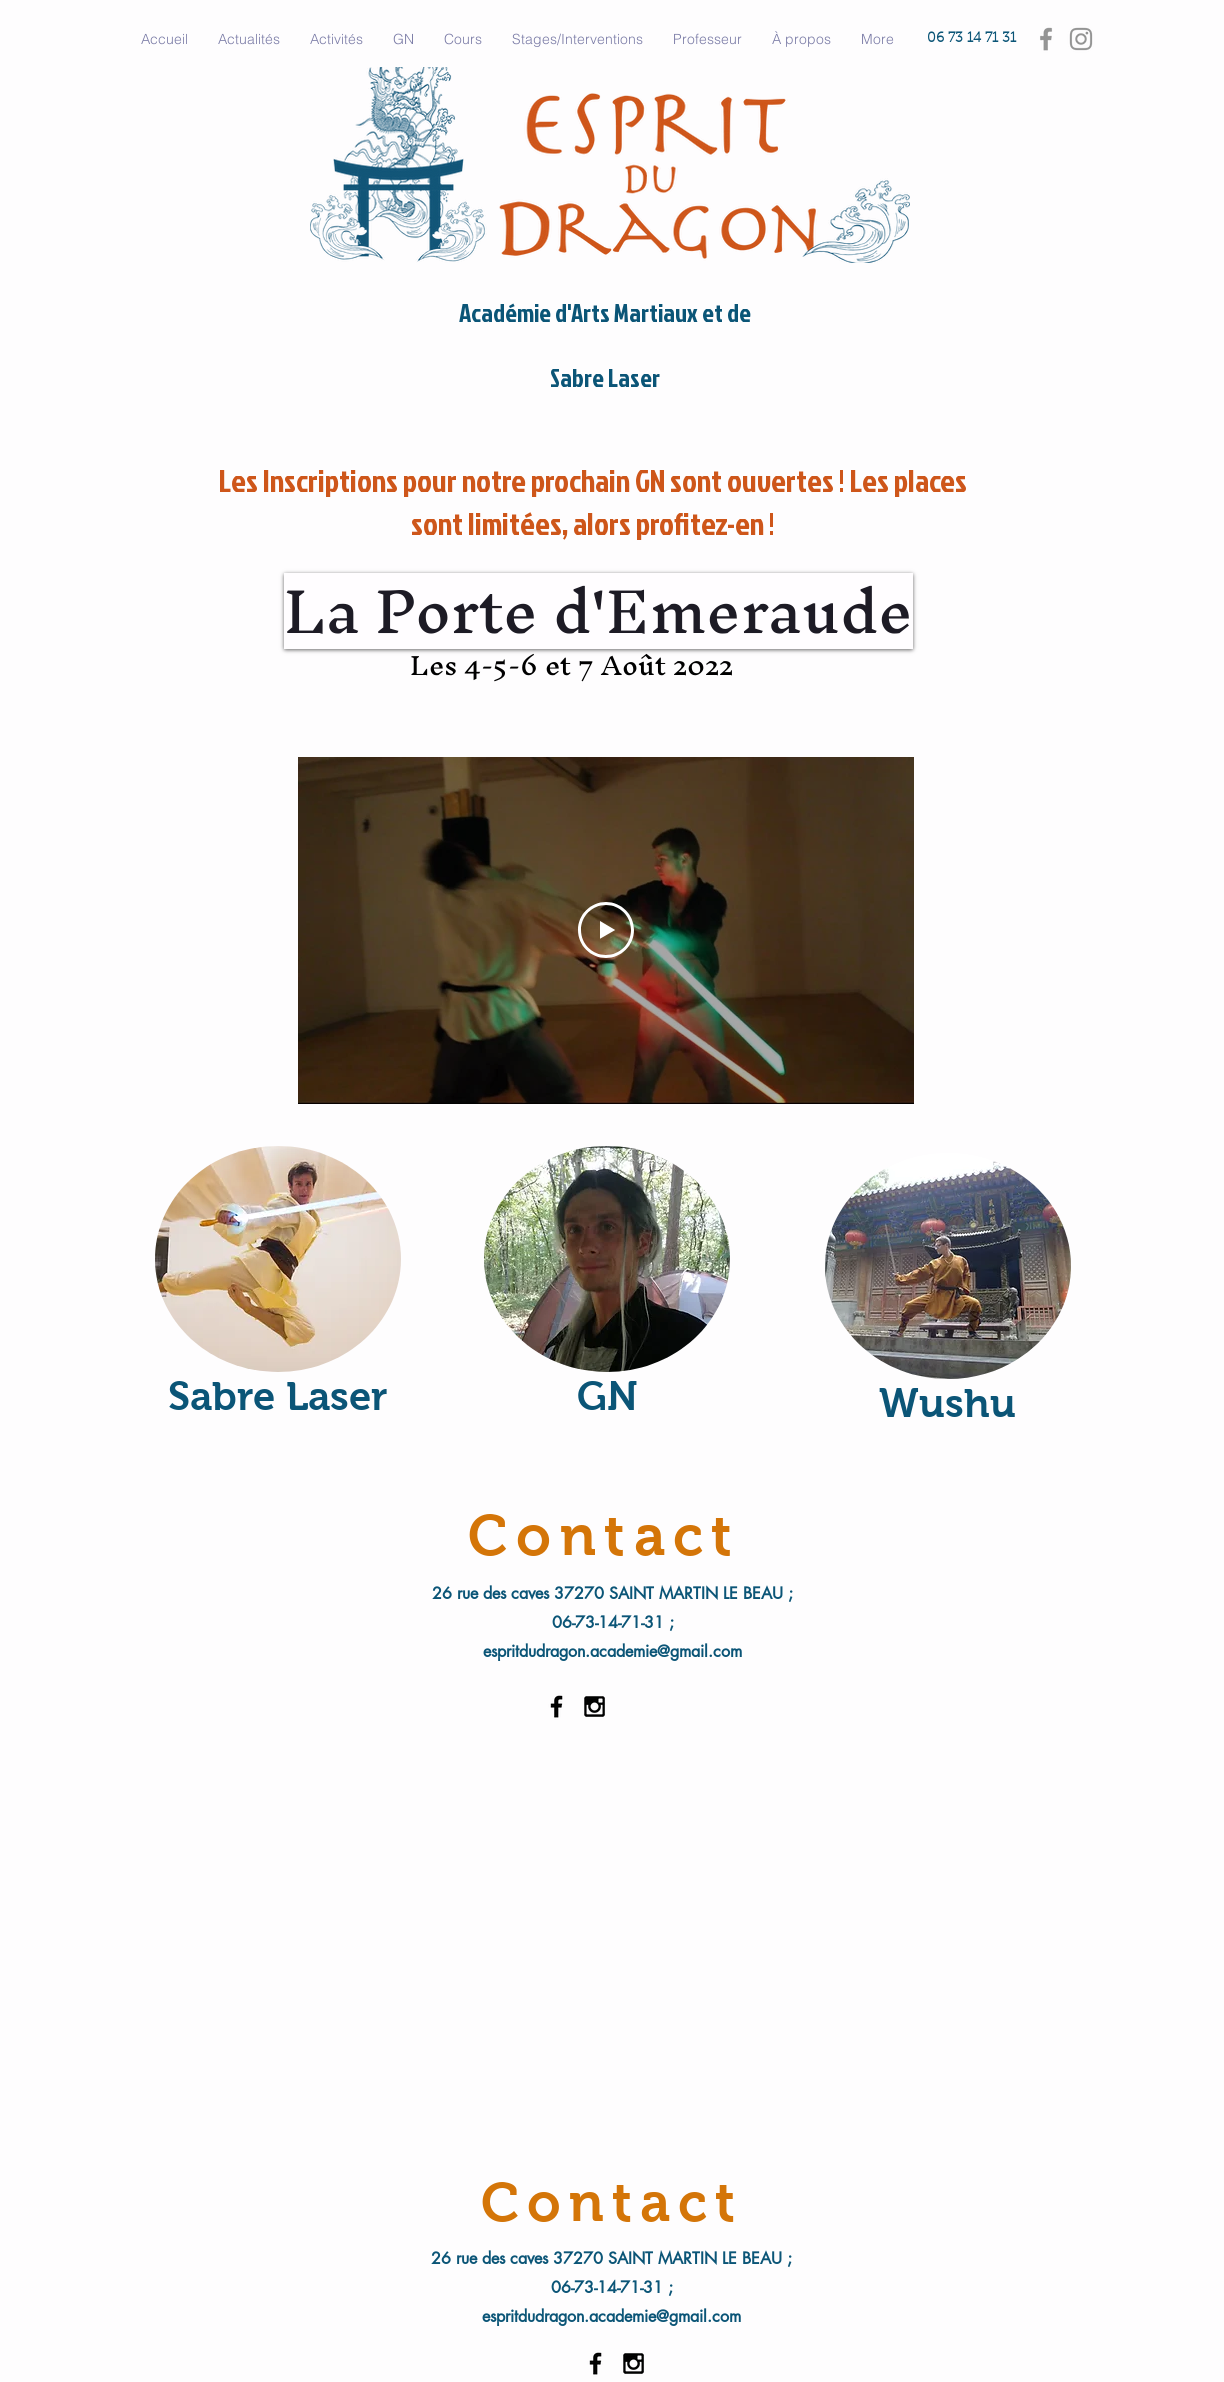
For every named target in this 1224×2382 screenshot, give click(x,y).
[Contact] (612, 2202)
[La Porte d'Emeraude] (598, 611)
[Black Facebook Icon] (556, 1706)
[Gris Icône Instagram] (1081, 39)
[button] (336, 39)
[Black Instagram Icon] (594, 1706)
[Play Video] (606, 930)
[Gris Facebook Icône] (1046, 39)
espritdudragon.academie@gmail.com (612, 1651)
